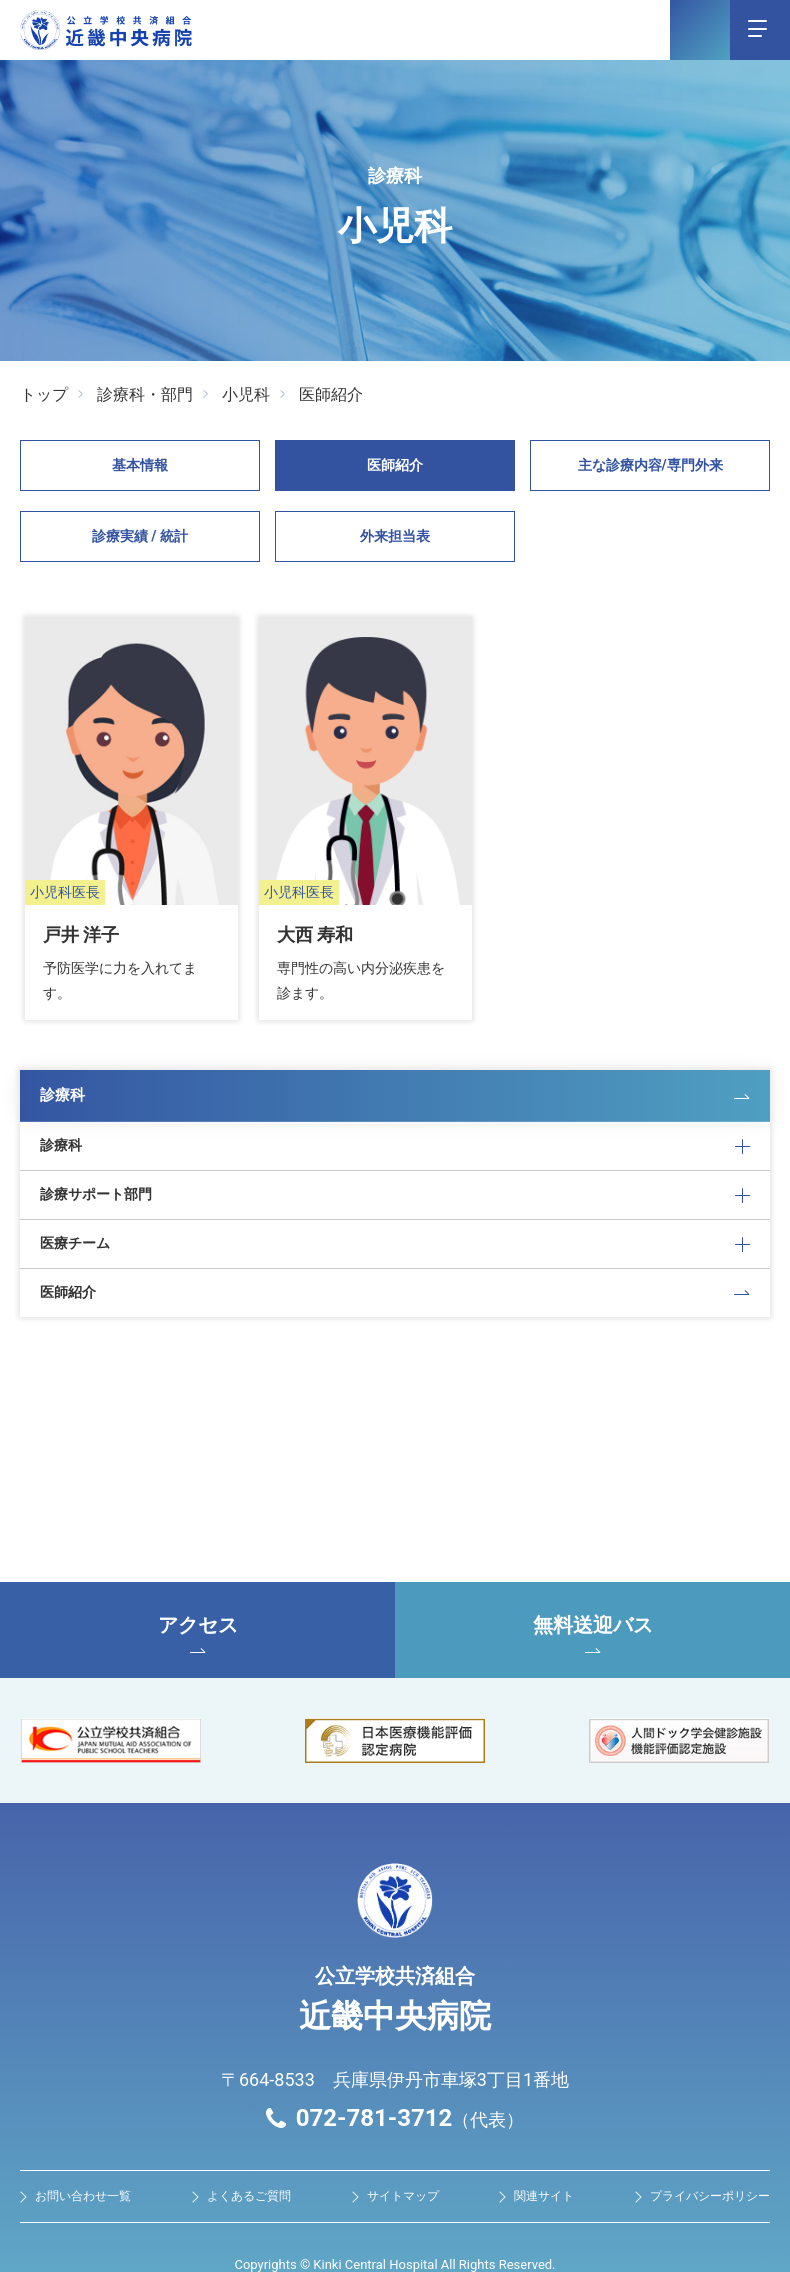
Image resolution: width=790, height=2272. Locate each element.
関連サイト (544, 2151)
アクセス (197, 1589)
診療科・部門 (145, 394)
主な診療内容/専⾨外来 (650, 465)
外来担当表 (395, 536)
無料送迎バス (592, 1589)
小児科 (246, 394)
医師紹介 (331, 394)
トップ (44, 394)
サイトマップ (403, 2151)
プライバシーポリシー (710, 2151)
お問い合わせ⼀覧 (83, 2151)
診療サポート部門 (96, 1146)
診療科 (64, 1043)
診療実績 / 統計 (140, 536)
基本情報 (140, 465)
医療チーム (75, 1197)
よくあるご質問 (249, 2151)
